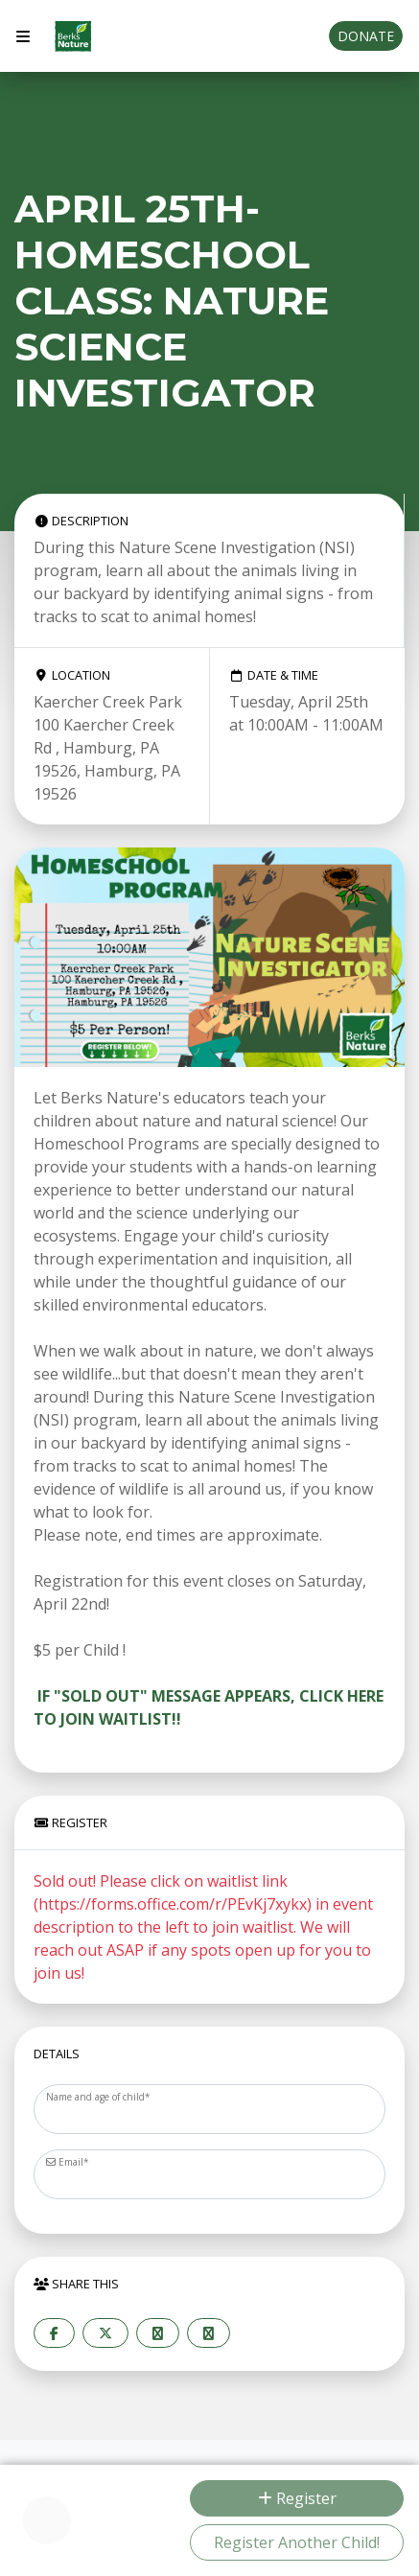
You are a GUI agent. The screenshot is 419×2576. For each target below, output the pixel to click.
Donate (366, 36)
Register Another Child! (297, 2542)
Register (297, 2498)
